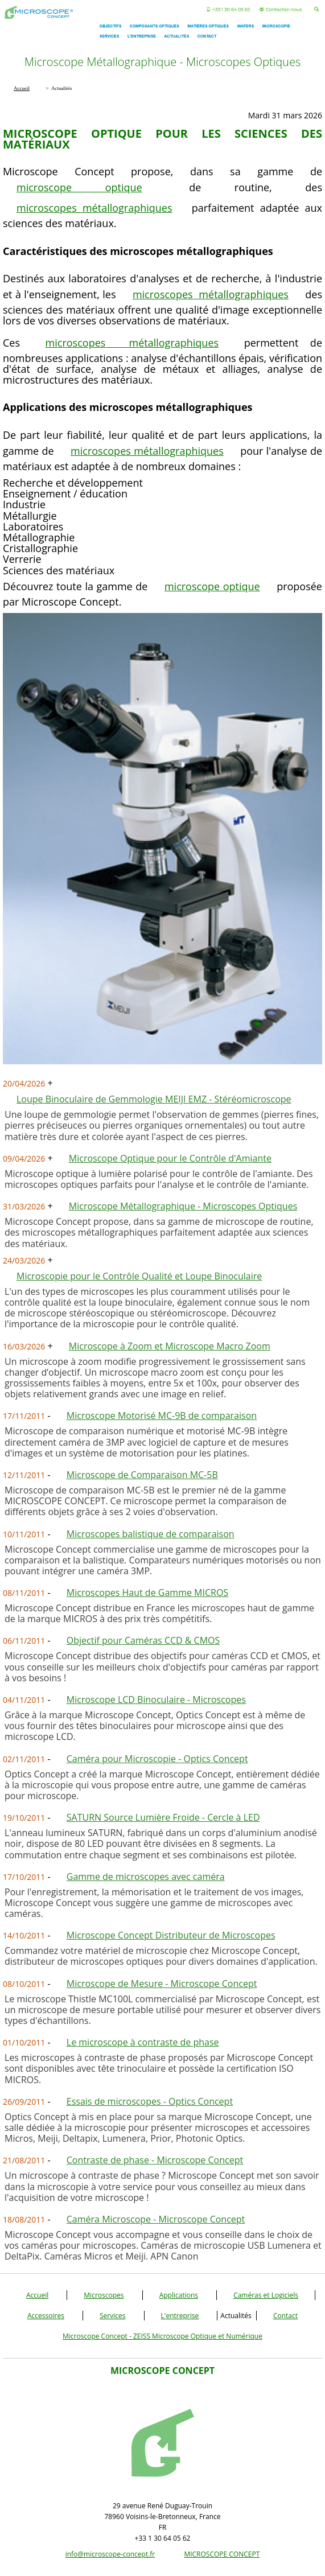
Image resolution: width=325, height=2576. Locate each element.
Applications (178, 2295)
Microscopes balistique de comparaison (151, 1534)
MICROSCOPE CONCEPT (222, 2554)
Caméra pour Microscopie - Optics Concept (157, 1758)
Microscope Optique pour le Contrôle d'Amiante (170, 1158)
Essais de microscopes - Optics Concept (150, 2101)
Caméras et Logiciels (265, 2295)
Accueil (37, 2295)
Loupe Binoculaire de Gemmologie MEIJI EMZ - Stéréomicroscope (154, 1099)
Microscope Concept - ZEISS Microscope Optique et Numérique (162, 2336)
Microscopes (104, 2295)
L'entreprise (180, 2315)
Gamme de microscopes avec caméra (146, 1876)
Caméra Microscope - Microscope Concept (156, 2219)
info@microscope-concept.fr (110, 2554)
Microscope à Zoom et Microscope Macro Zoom (169, 1346)
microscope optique (79, 187)
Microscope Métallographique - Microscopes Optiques (183, 1206)
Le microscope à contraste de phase (143, 2042)
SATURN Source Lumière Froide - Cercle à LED (163, 1817)
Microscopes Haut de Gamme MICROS (147, 1592)
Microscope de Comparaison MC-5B (142, 1474)
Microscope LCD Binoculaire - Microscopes (156, 1699)
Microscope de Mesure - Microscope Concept (162, 1983)
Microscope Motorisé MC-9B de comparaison (162, 1415)
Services (112, 2315)
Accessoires (45, 2315)
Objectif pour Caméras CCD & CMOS (143, 1640)
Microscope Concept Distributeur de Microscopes (171, 1935)
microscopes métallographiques (94, 208)
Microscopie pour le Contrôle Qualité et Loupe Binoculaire (139, 1276)
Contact (285, 2315)
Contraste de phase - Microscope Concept (155, 2160)
